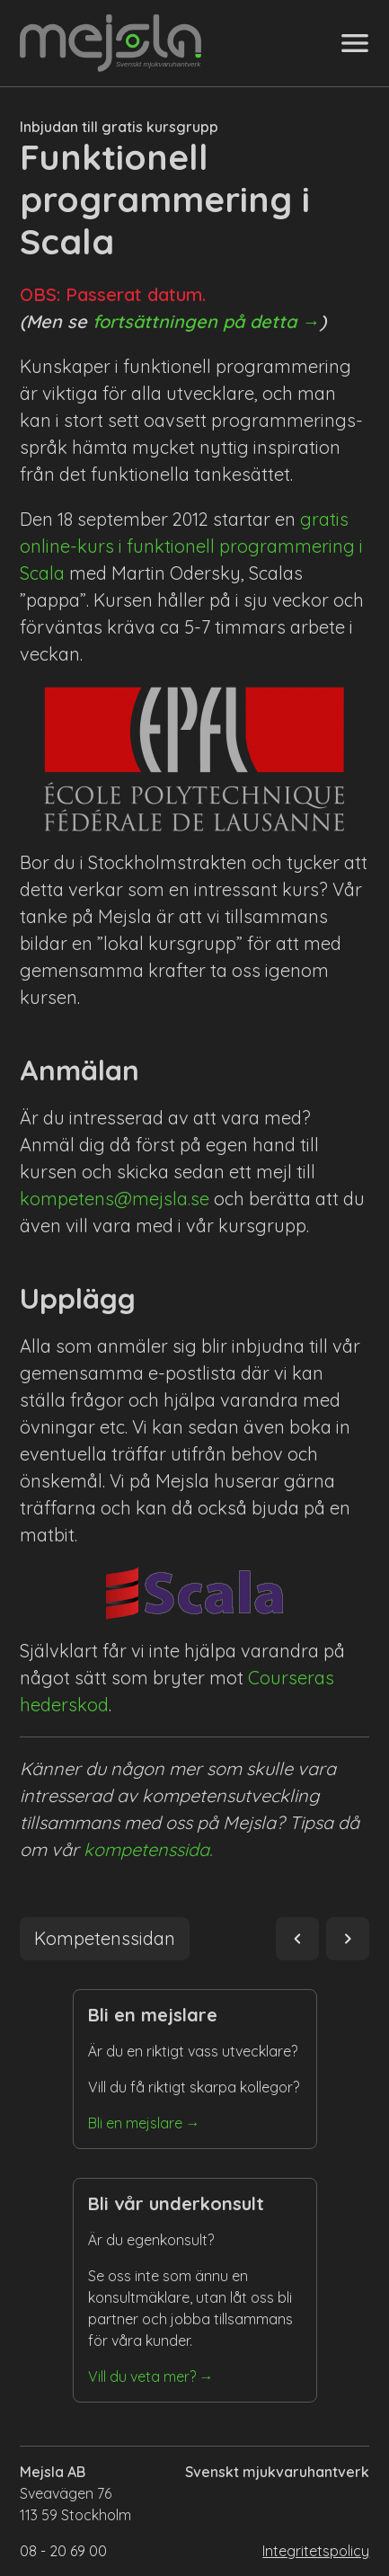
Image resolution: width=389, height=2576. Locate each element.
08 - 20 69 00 (63, 2551)
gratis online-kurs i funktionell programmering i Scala (191, 546)
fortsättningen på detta (194, 321)
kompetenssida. (148, 1849)
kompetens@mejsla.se (114, 1198)
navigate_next (347, 1939)
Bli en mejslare (135, 2123)
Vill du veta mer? (142, 2376)
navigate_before (297, 1939)
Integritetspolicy (315, 2551)
